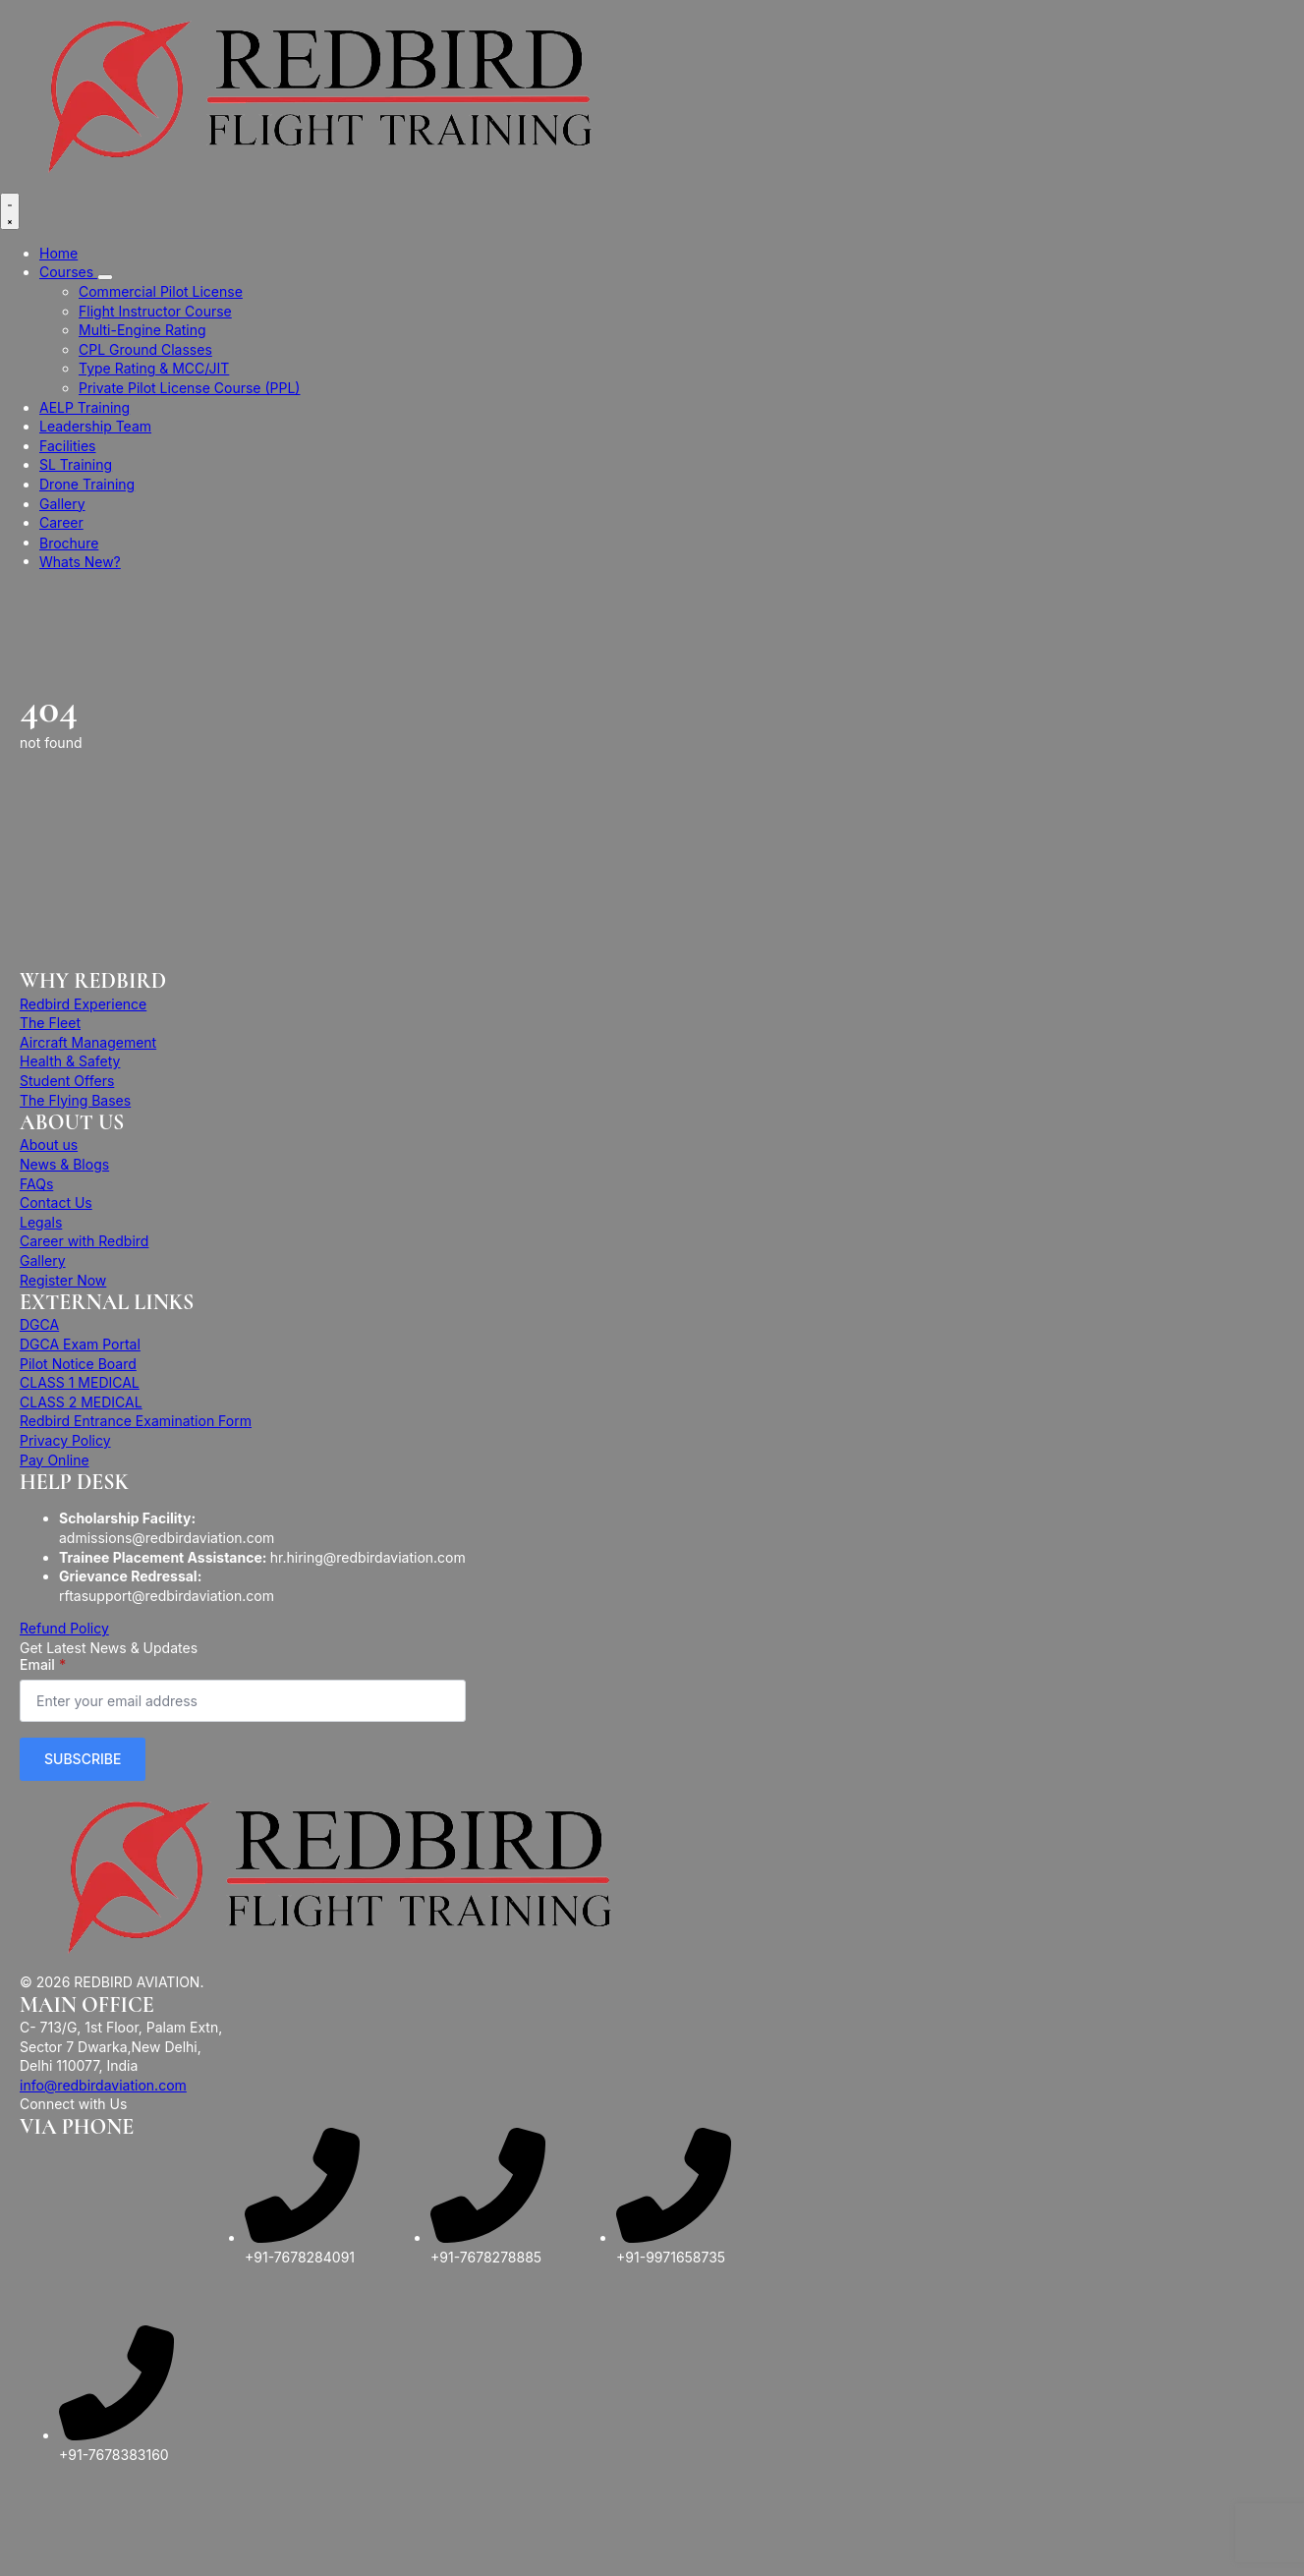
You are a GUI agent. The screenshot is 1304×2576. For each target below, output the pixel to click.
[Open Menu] (10, 211)
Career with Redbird (84, 1240)
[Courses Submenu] (105, 277)
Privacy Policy (65, 1440)
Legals (41, 1222)
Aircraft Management (88, 1042)
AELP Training (84, 407)
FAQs (36, 1183)
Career (61, 522)
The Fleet (50, 1022)
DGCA (39, 1324)
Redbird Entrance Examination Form (136, 1420)
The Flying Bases (75, 1100)
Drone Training (87, 484)
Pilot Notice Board (78, 1363)
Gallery (62, 503)
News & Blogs (64, 1164)
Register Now (63, 1280)
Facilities (67, 445)
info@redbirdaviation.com (103, 2085)
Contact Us (56, 1202)
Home (58, 253)
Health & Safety (70, 1061)
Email (43, 1665)
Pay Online (54, 1460)
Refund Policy (64, 1628)
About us (49, 1144)
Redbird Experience (83, 1004)
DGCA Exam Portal (80, 1344)
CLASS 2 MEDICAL (81, 1402)
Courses (68, 271)
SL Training (75, 464)
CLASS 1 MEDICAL (80, 1382)
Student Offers (67, 1080)
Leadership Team (95, 426)
